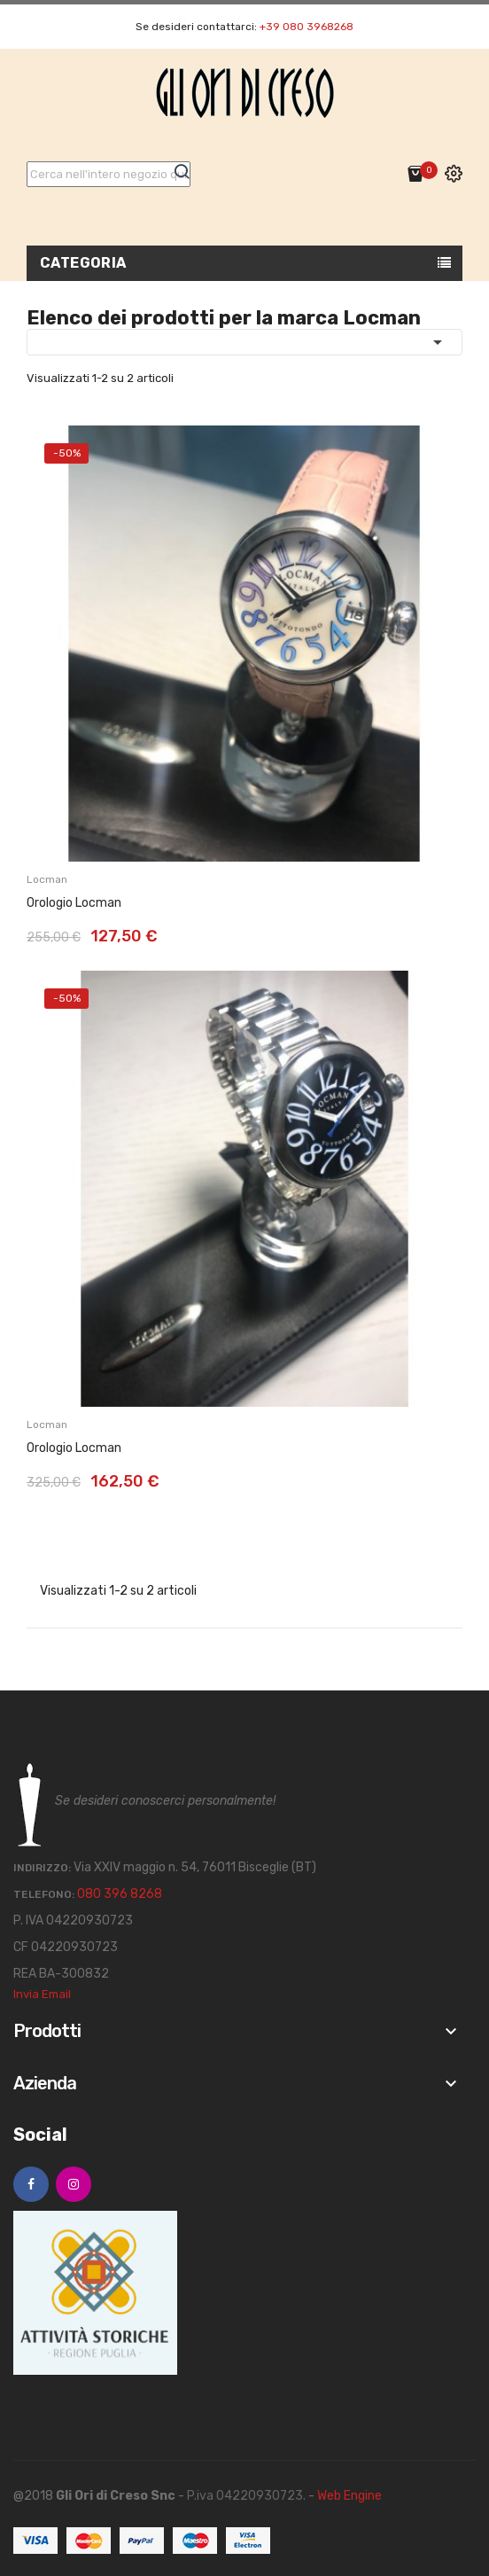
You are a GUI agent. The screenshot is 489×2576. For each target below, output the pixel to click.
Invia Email (42, 1994)
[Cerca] (108, 174)
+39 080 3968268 (306, 26)
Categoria (83, 262)
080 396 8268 (119, 1893)
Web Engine (349, 2495)
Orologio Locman (74, 902)
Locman (47, 879)
